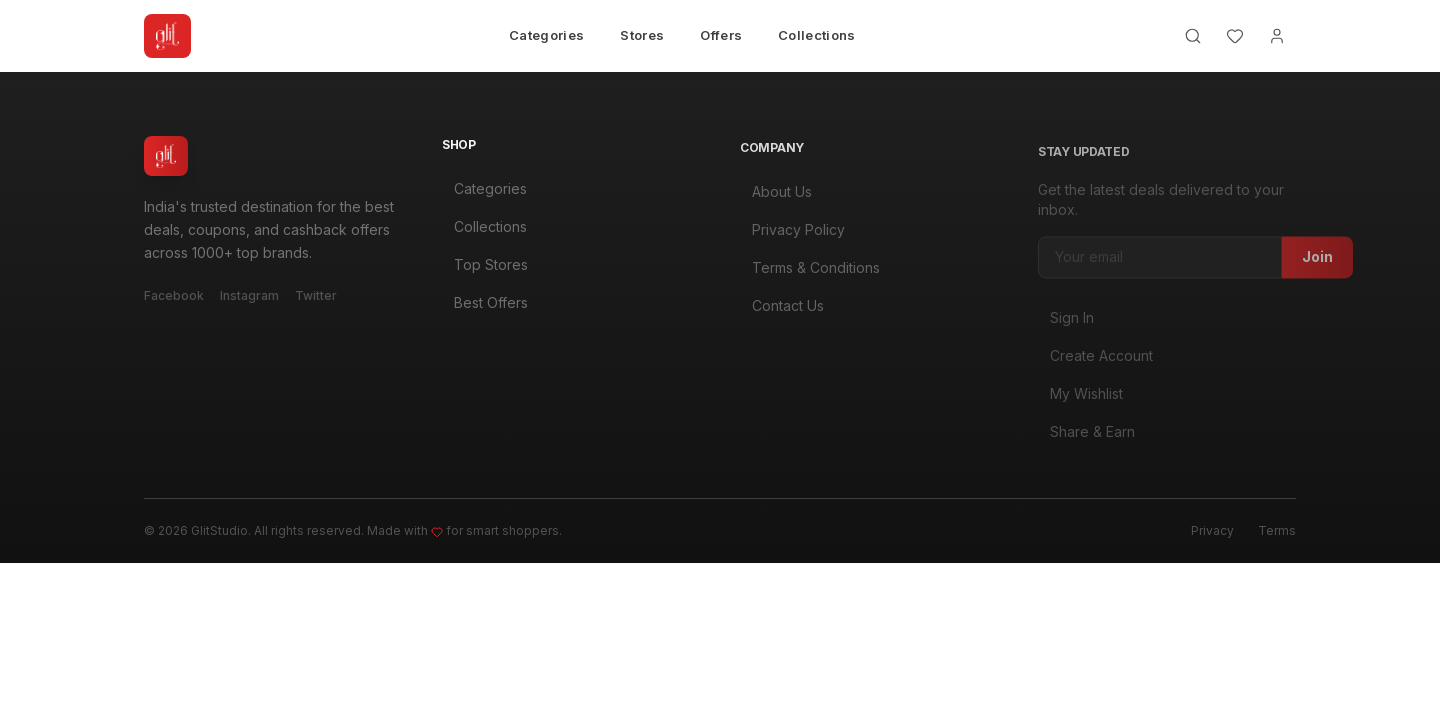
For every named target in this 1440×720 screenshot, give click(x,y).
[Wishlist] (1235, 36)
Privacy (1212, 530)
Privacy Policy (792, 234)
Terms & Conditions (810, 272)
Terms (1277, 530)
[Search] (1193, 36)
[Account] (1277, 36)
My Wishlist (1080, 399)
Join (1317, 262)
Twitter (316, 297)
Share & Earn (1086, 437)
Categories (546, 35)
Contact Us (782, 310)
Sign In (1066, 323)
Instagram (249, 297)
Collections (817, 35)
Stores (642, 35)
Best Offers (485, 305)
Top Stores (485, 267)
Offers (721, 35)
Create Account (1095, 361)
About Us (776, 196)
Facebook (174, 297)
